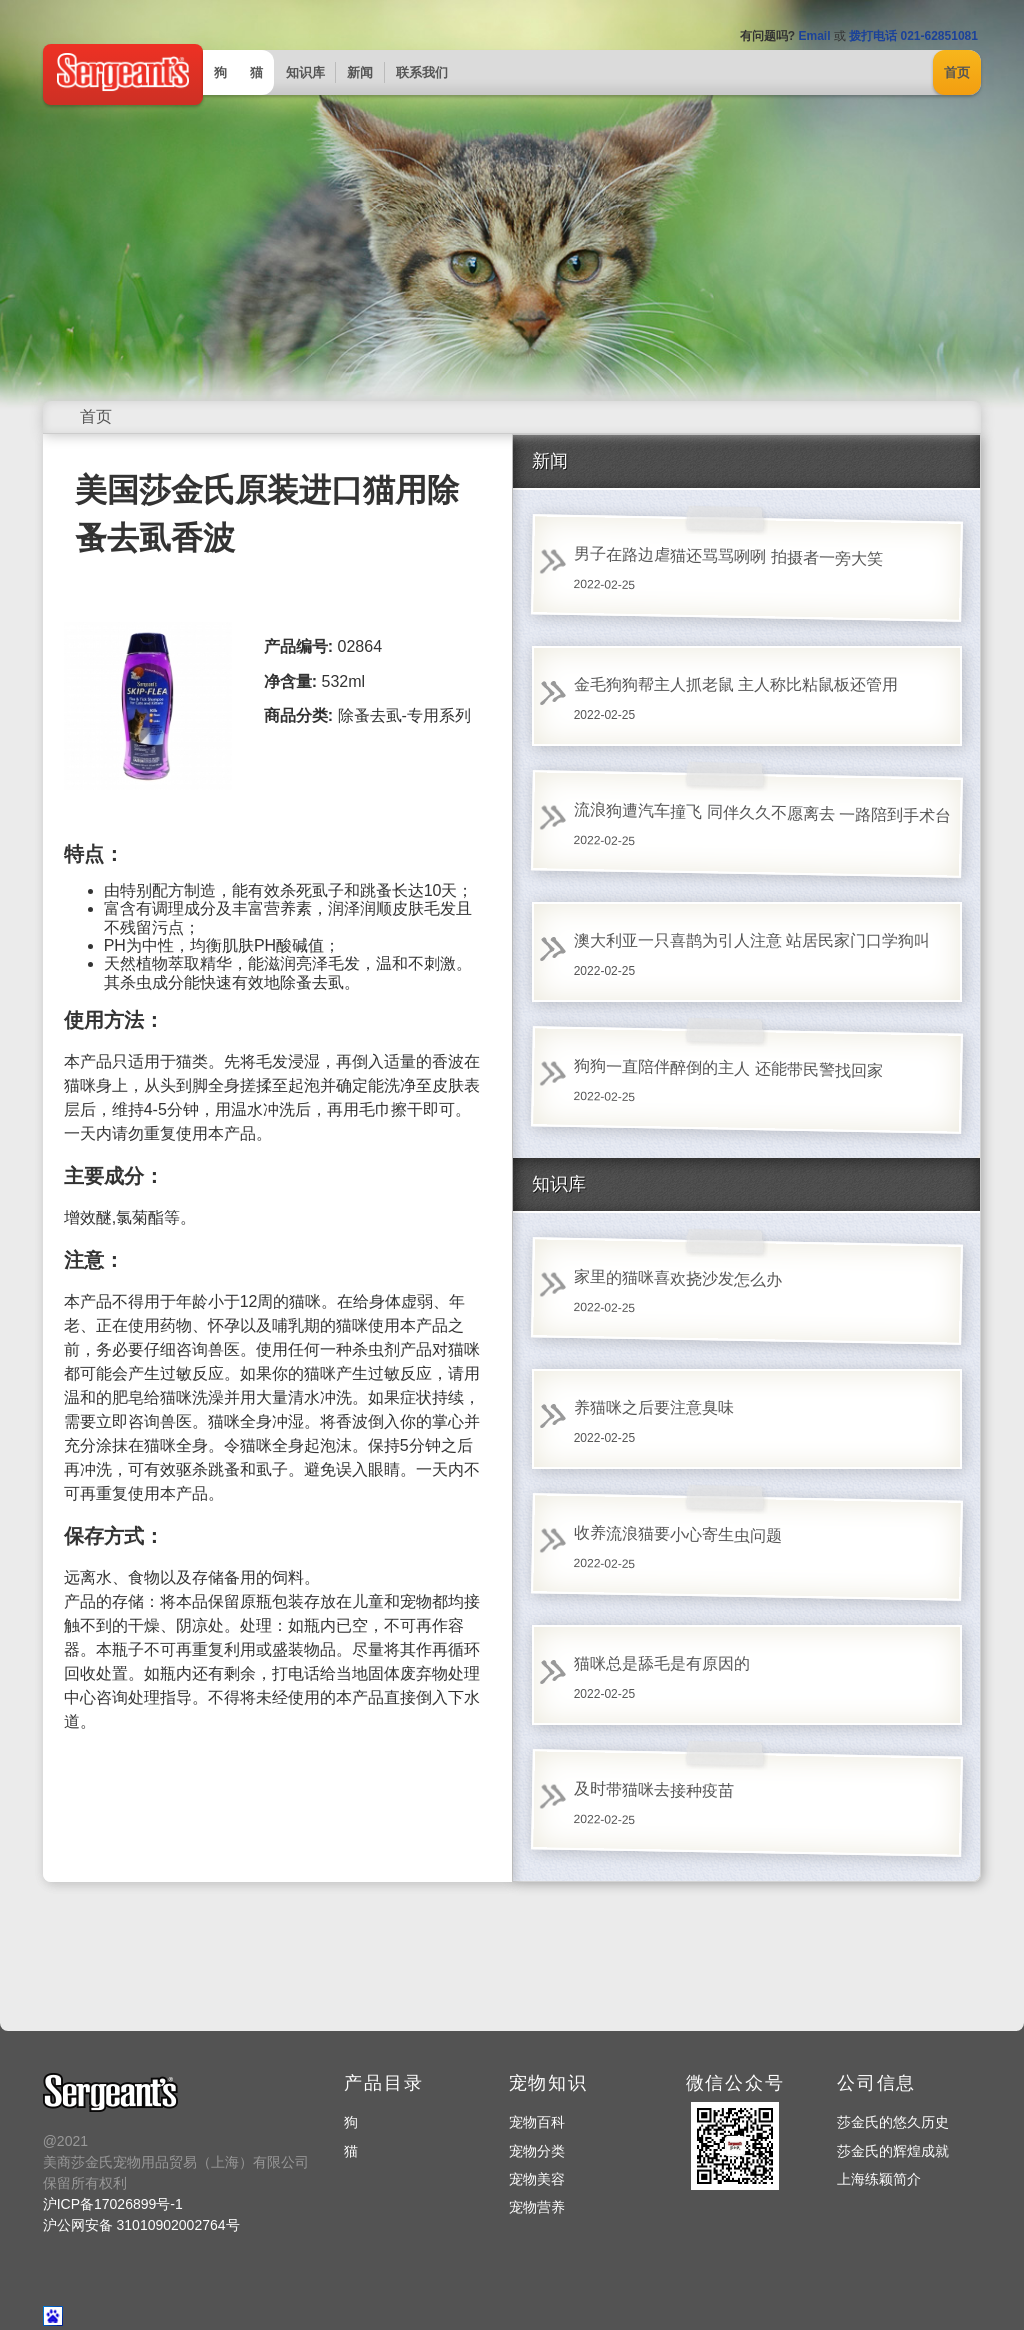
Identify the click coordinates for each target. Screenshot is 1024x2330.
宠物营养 (537, 2207)
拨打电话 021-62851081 (913, 36)
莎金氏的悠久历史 (893, 2122)
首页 (957, 72)
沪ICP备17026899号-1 (113, 2204)
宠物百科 (537, 2122)
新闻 (360, 72)
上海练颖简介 (879, 2179)
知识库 (305, 72)
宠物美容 (537, 2179)
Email (814, 36)
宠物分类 (537, 2151)
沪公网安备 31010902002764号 (141, 2225)
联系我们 (422, 72)
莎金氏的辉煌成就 (893, 2151)
